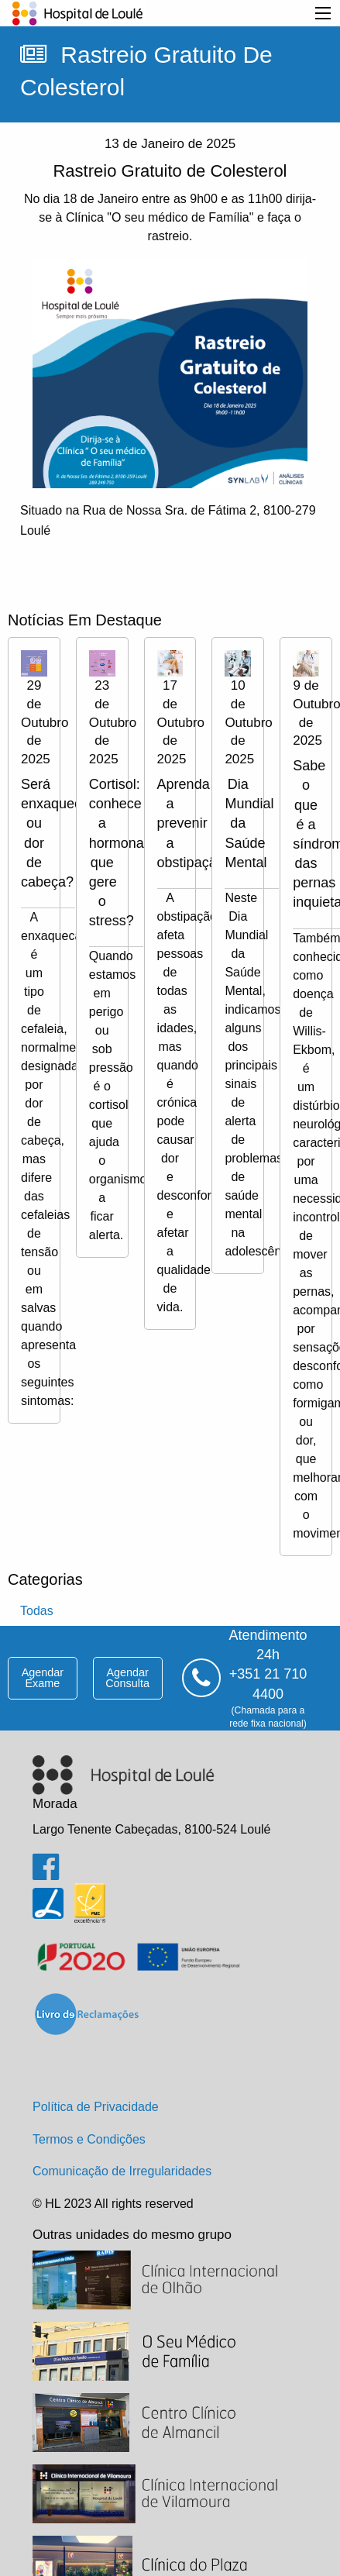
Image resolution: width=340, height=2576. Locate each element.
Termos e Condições (89, 2139)
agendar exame (43, 1677)
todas (36, 1610)
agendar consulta (127, 1677)
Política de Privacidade (96, 2106)
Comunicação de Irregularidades (122, 2171)
